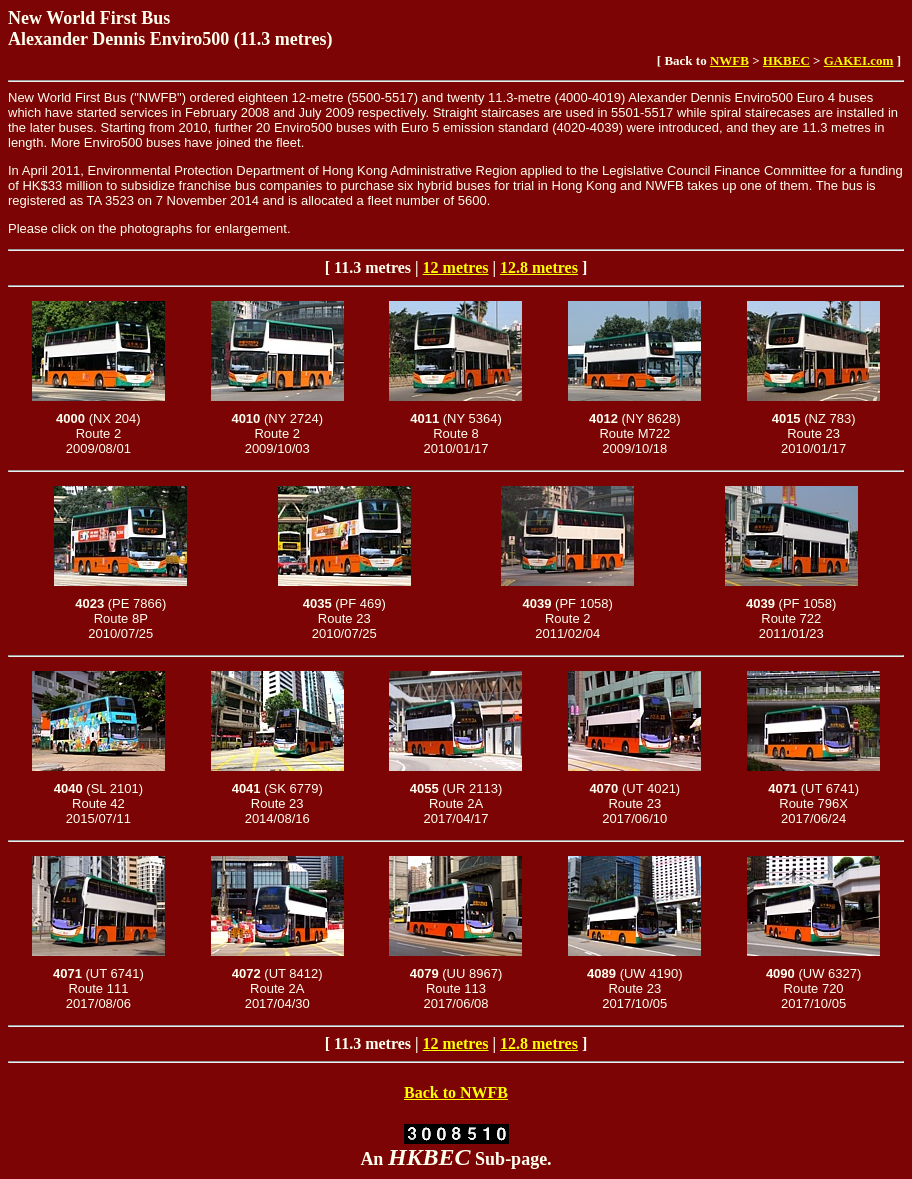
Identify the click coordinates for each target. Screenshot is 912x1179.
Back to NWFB (456, 1092)
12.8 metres (539, 267)
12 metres (456, 267)
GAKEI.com (859, 60)
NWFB (729, 60)
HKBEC (786, 60)
